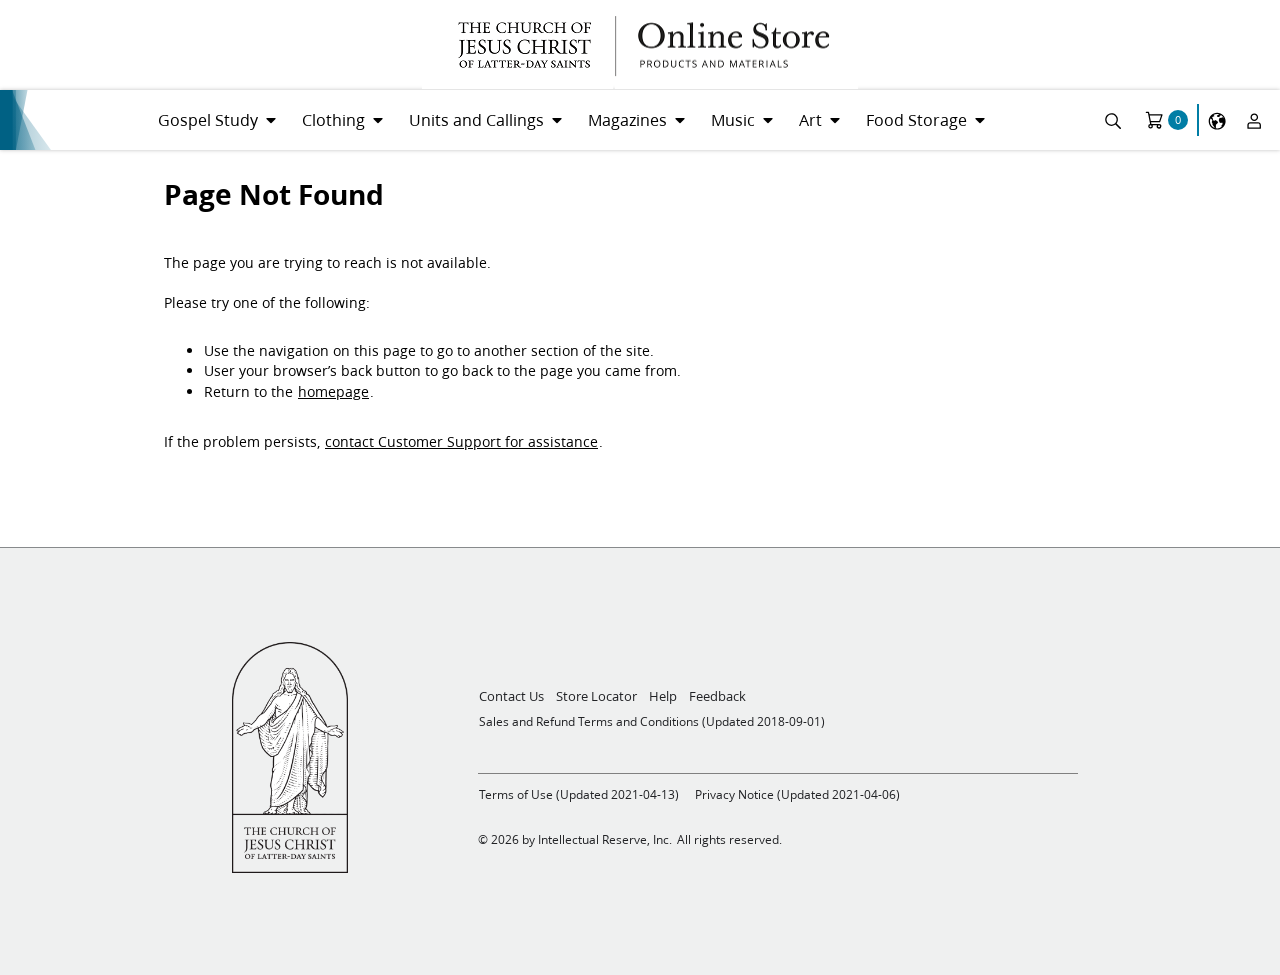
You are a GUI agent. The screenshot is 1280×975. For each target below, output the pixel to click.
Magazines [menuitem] (627, 119)
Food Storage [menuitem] (916, 119)
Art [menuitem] (810, 119)
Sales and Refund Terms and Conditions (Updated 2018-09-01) (652, 721)
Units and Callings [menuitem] (476, 119)
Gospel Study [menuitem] (208, 119)
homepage (333, 392)
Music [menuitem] (733, 119)
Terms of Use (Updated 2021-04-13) (579, 794)
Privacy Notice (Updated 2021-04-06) (797, 794)
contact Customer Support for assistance (461, 442)
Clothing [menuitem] (333, 119)
